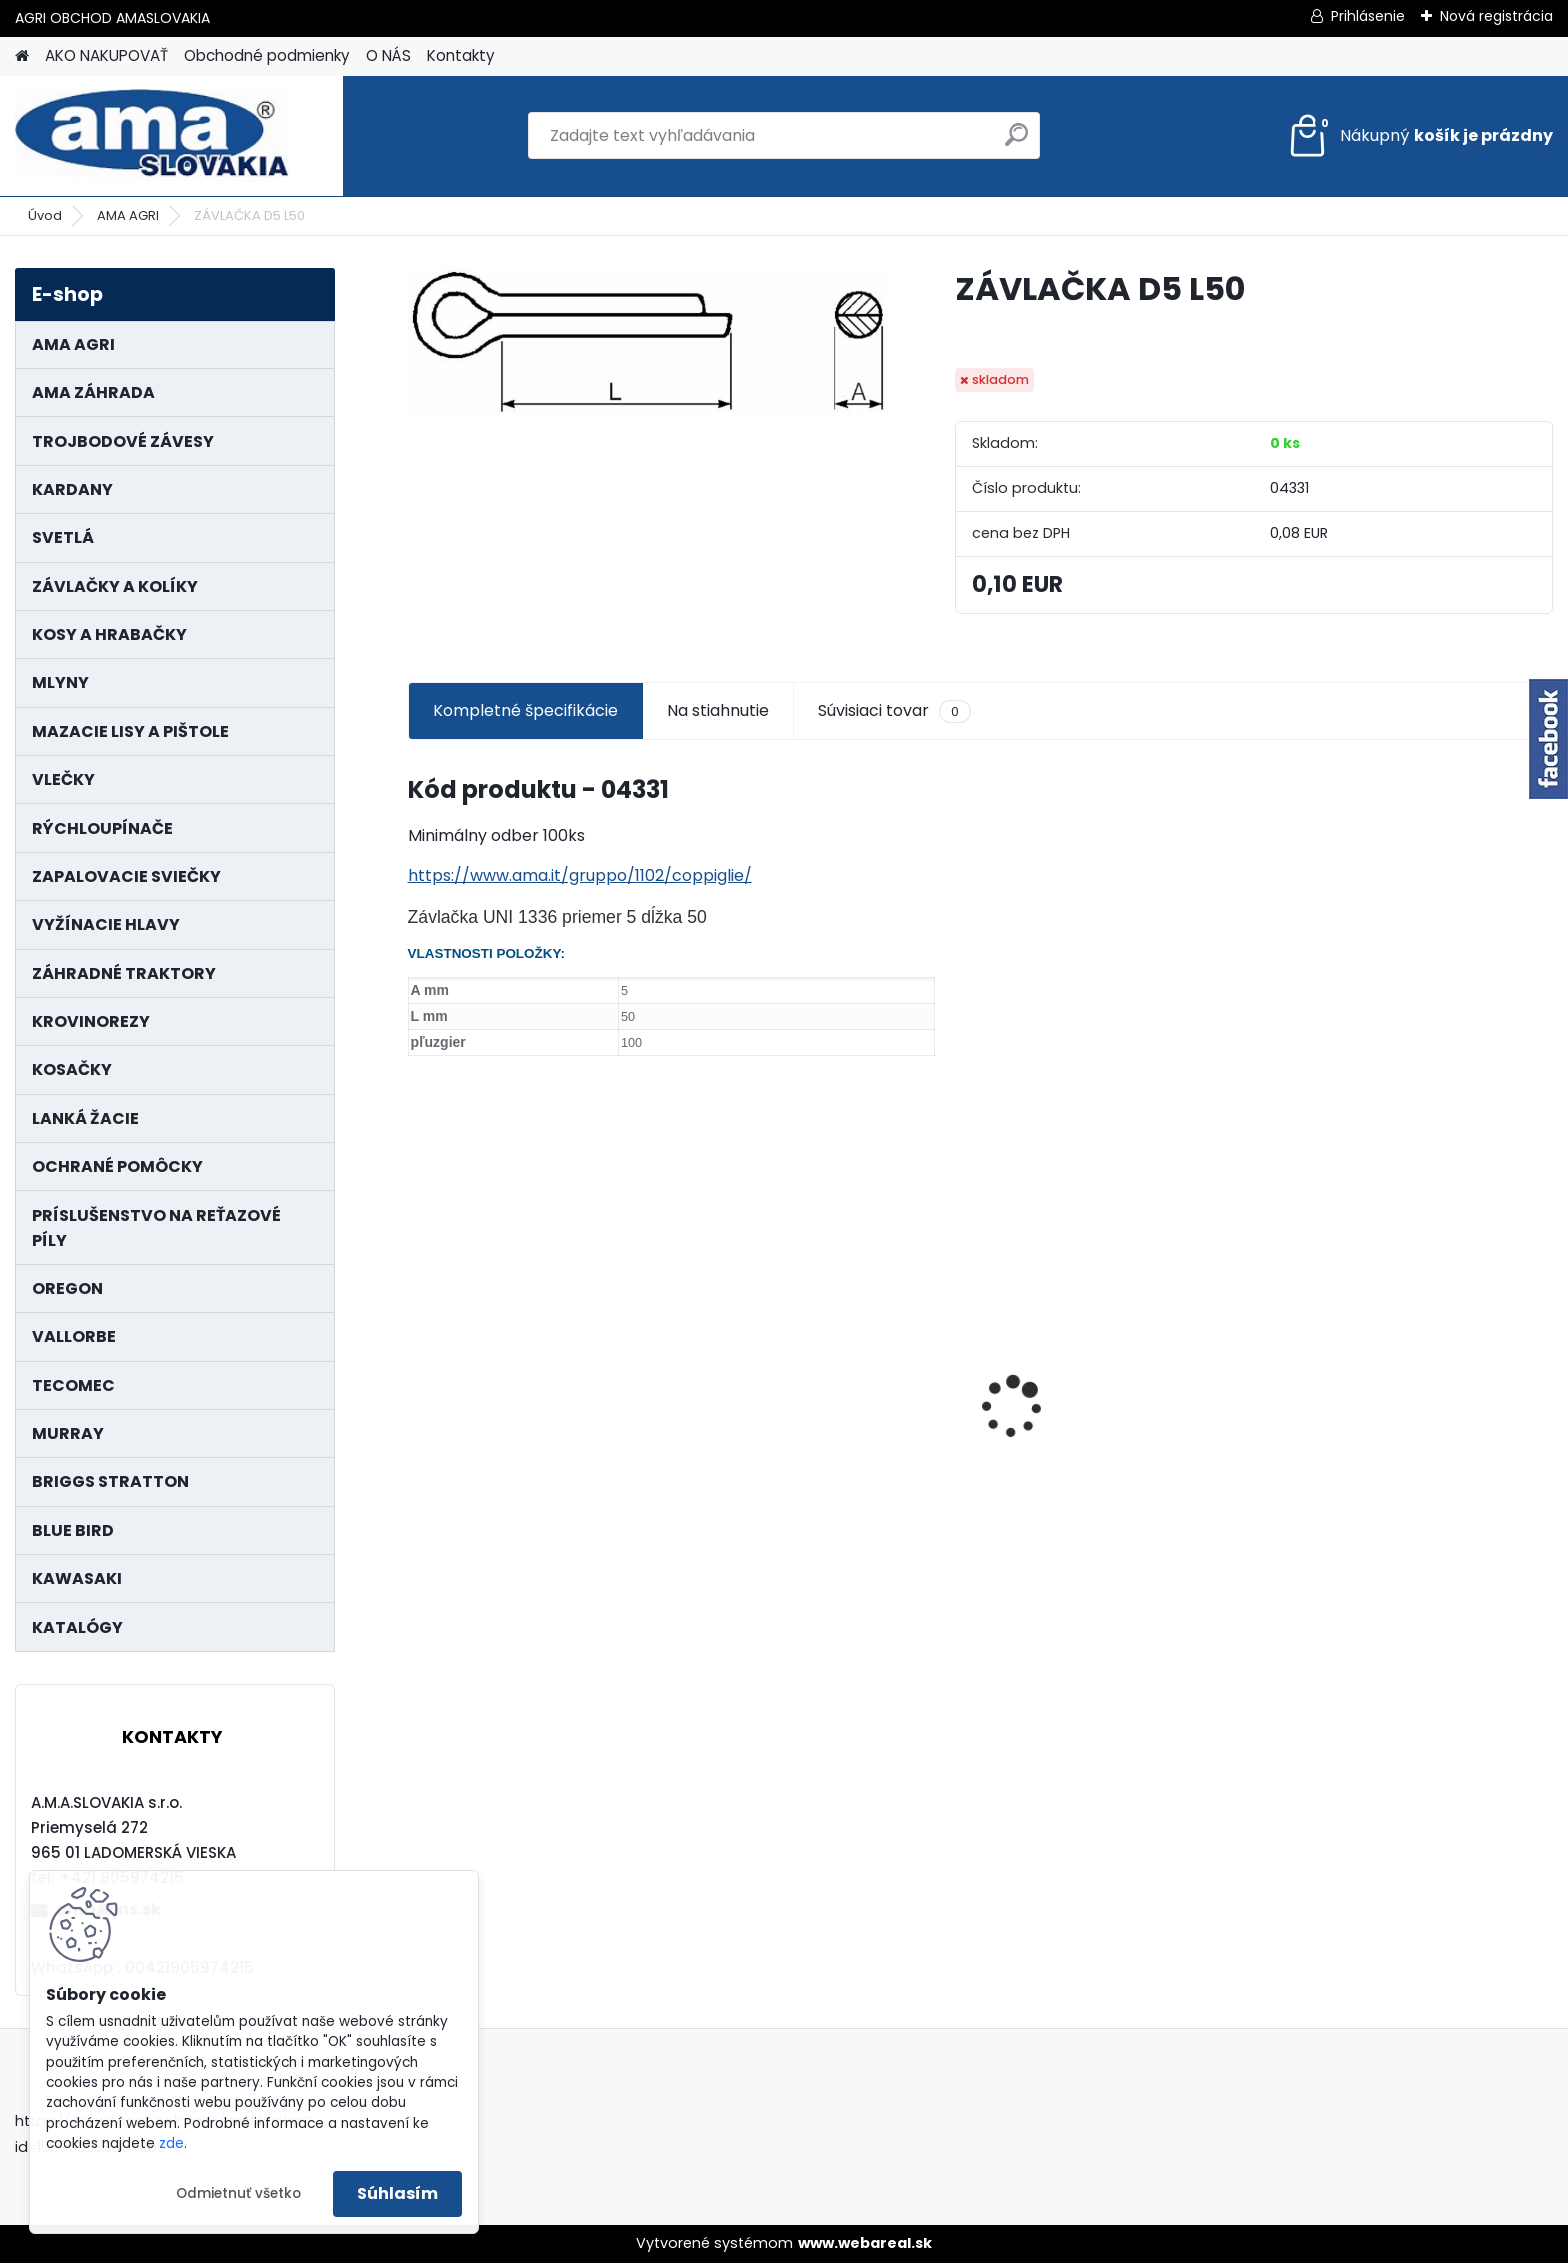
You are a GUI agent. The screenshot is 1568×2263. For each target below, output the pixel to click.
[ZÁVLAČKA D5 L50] (649, 341)
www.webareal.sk (865, 2243)
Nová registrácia (1496, 16)
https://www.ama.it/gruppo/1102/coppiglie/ (580, 875)
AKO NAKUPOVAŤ (106, 55)
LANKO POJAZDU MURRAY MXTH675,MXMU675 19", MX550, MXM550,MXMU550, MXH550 (1119, 1430)
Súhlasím (397, 2193)
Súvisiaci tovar (894, 711)
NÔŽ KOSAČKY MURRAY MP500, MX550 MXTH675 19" (1407, 1295)
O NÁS (388, 55)
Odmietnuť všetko (238, 2193)
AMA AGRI (128, 215)
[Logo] (152, 136)
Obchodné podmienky (267, 55)
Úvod (45, 215)
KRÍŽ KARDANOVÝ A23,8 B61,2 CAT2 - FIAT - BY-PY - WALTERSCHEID (821, 1297)
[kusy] (468, 1557)
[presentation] (418, 1372)
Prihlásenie (1368, 16)
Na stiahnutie (718, 710)
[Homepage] (22, 56)
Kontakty (461, 55)
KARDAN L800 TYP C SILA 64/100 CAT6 (544, 1432)
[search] (1016, 142)
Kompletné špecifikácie (525, 710)
